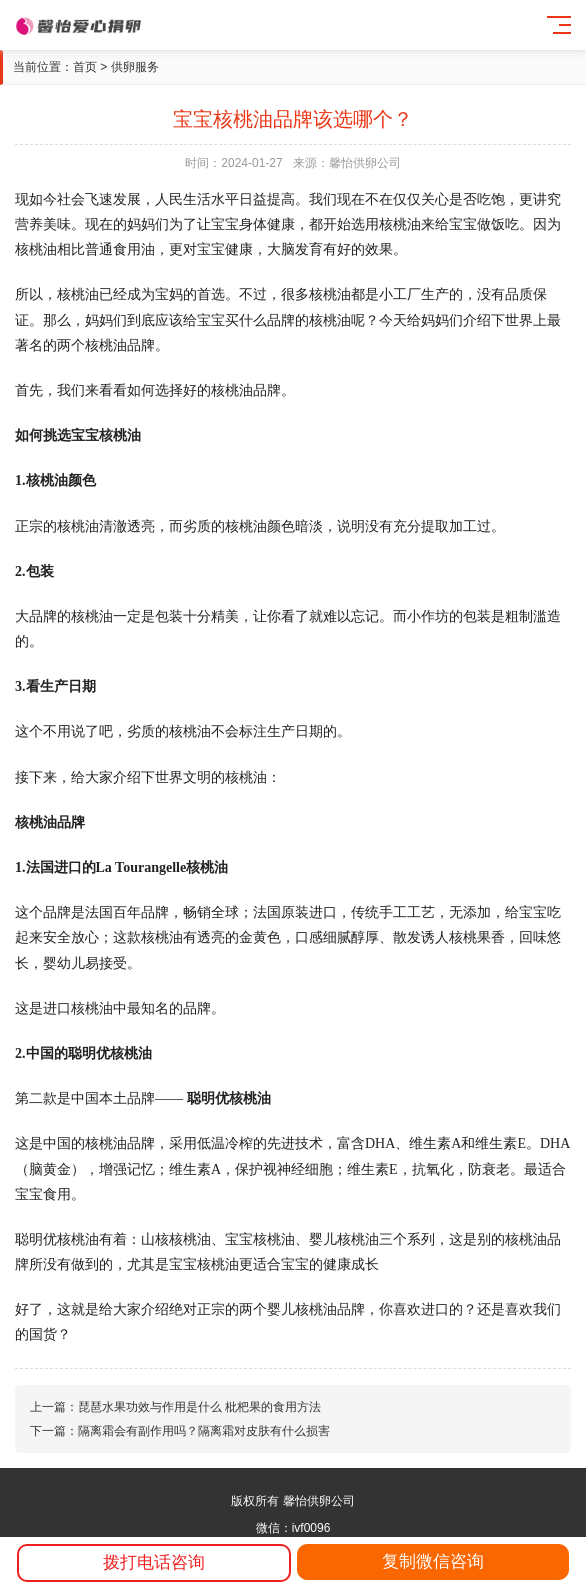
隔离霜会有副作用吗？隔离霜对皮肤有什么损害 (204, 1431)
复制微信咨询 (433, 1561)
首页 (85, 67)
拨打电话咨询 (154, 1562)
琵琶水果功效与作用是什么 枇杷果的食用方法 (199, 1407)
